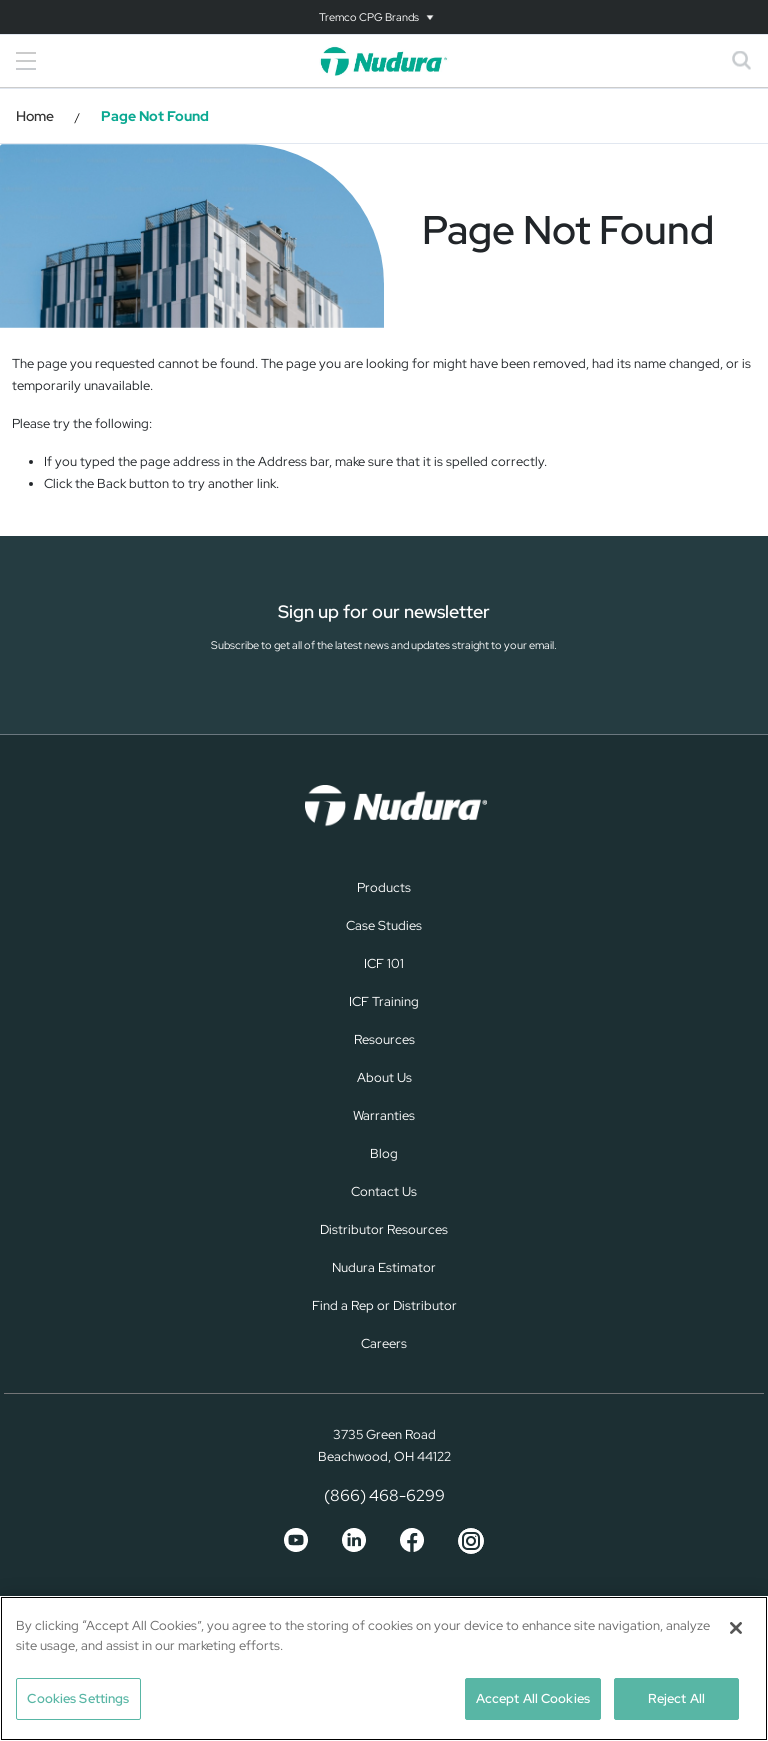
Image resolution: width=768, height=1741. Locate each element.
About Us (384, 1077)
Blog (384, 1153)
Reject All (676, 1698)
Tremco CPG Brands (369, 17)
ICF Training (384, 1001)
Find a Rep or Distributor (384, 1305)
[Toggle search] (742, 61)
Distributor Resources (384, 1229)
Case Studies (384, 925)
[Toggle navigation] (384, 17)
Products (384, 887)
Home (35, 116)
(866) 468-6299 (384, 1495)
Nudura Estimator (384, 1267)
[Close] (736, 1628)
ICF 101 (384, 963)
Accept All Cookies (533, 1698)
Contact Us (384, 1191)
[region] (384, 1668)
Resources (384, 1039)
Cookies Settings (78, 1698)
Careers (384, 1343)
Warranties (384, 1115)
